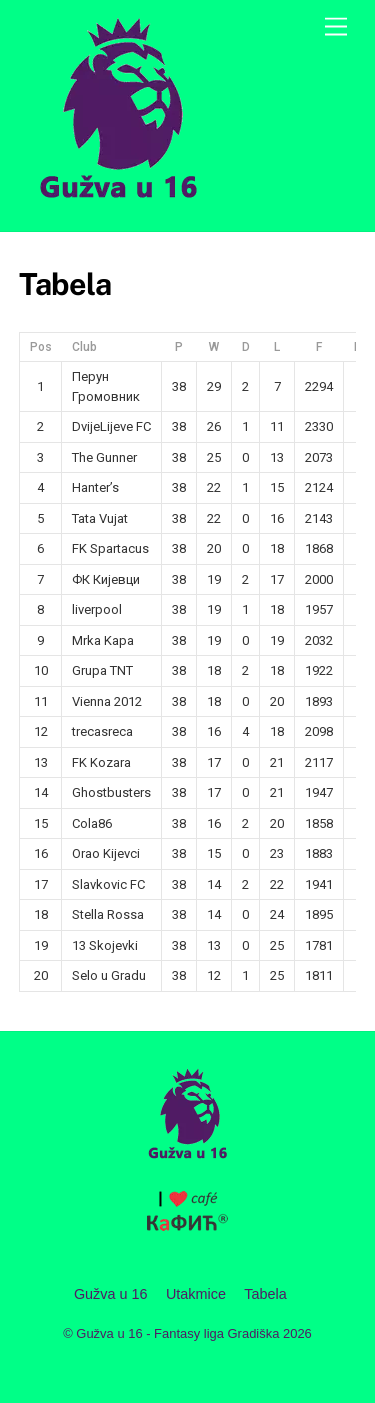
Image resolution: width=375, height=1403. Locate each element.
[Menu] (336, 27)
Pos (41, 347)
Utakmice (196, 1294)
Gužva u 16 (111, 1294)
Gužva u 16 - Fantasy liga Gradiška (177, 1333)
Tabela (265, 1294)
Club (84, 347)
